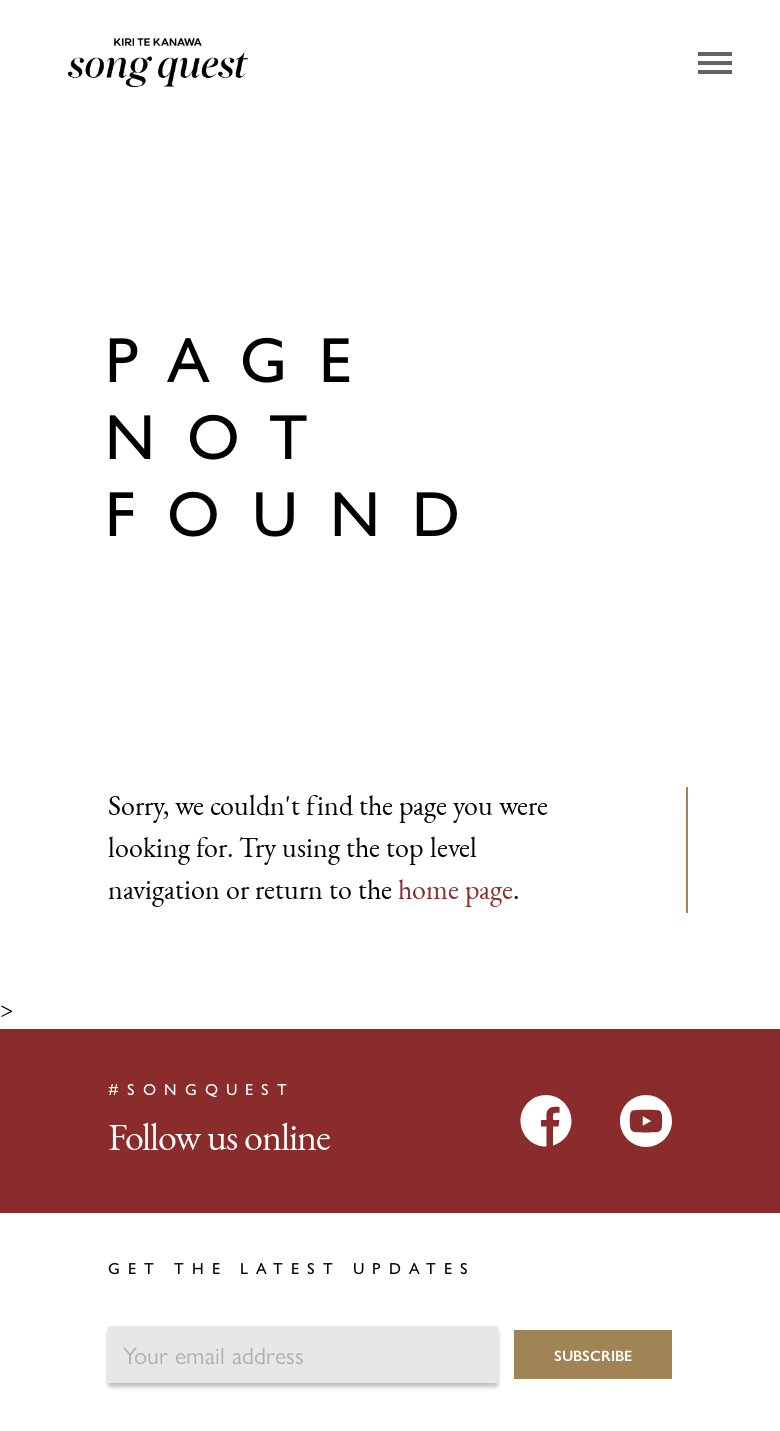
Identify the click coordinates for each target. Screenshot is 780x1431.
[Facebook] (546, 1120)
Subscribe (593, 1354)
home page (455, 892)
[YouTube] (646, 1120)
